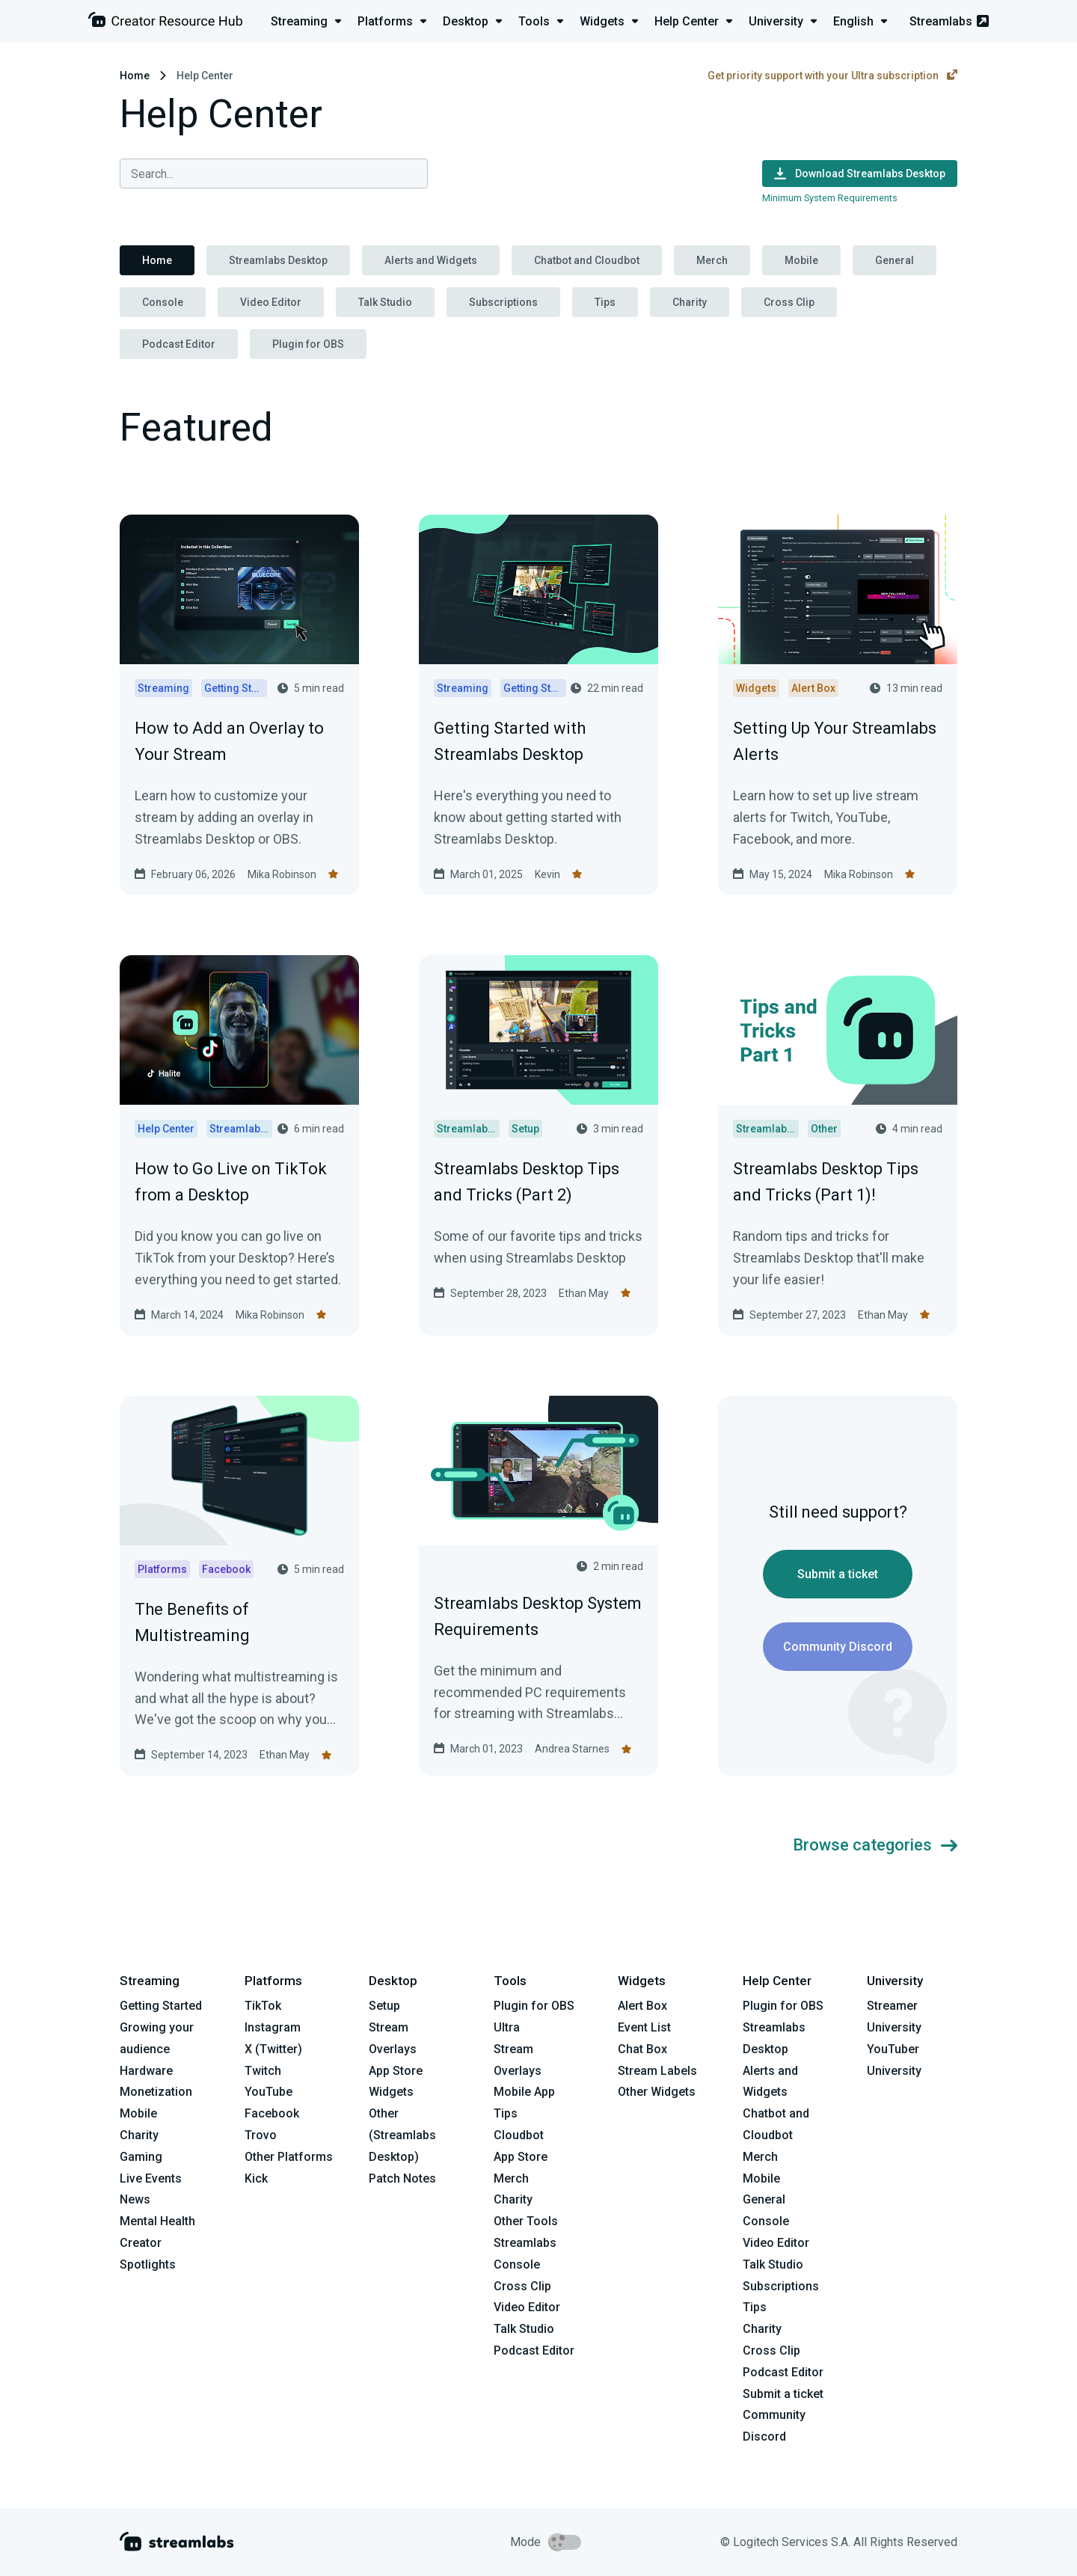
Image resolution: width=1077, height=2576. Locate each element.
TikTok (263, 2006)
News (135, 2199)
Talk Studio (385, 302)
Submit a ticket (837, 1574)
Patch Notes (402, 2178)
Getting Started (161, 2006)
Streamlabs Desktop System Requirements (538, 1616)
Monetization (156, 2092)
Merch (712, 260)
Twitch (263, 2071)
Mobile (801, 260)
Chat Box (642, 2049)
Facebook (272, 2113)
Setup (384, 2006)
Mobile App (524, 2092)
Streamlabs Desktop (278, 260)
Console (162, 302)
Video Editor (270, 302)
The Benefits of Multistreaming (192, 1622)
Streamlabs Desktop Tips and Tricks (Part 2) (526, 1181)
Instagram (273, 2027)
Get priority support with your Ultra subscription (832, 76)
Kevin (547, 874)
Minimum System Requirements (830, 197)
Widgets (391, 2092)
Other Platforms (289, 2157)
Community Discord (837, 1647)
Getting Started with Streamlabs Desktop (510, 741)
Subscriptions (503, 302)
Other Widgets (657, 2092)
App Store (396, 2071)
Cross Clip (789, 302)
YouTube (268, 2092)
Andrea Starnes (572, 1749)
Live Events (151, 2178)
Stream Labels (657, 2071)
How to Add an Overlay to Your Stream (229, 741)
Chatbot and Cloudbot (586, 260)
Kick (256, 2178)
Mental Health (157, 2221)
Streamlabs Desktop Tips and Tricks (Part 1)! (825, 1181)
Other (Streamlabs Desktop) (402, 2135)
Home (135, 76)
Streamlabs (949, 21)
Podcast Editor (178, 344)
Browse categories (875, 1845)
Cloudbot (519, 2135)
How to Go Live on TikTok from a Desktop (231, 1181)
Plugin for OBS (308, 344)
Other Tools (526, 2221)
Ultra (507, 2027)
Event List (644, 2027)
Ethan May (584, 1293)
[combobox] (274, 173)
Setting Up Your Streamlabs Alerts (834, 741)
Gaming (141, 2157)
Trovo (261, 2135)
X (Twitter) (273, 2049)
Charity (689, 302)
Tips (605, 302)
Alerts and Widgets (430, 260)
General (894, 260)
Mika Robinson (282, 874)
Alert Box (642, 2006)
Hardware (146, 2071)
